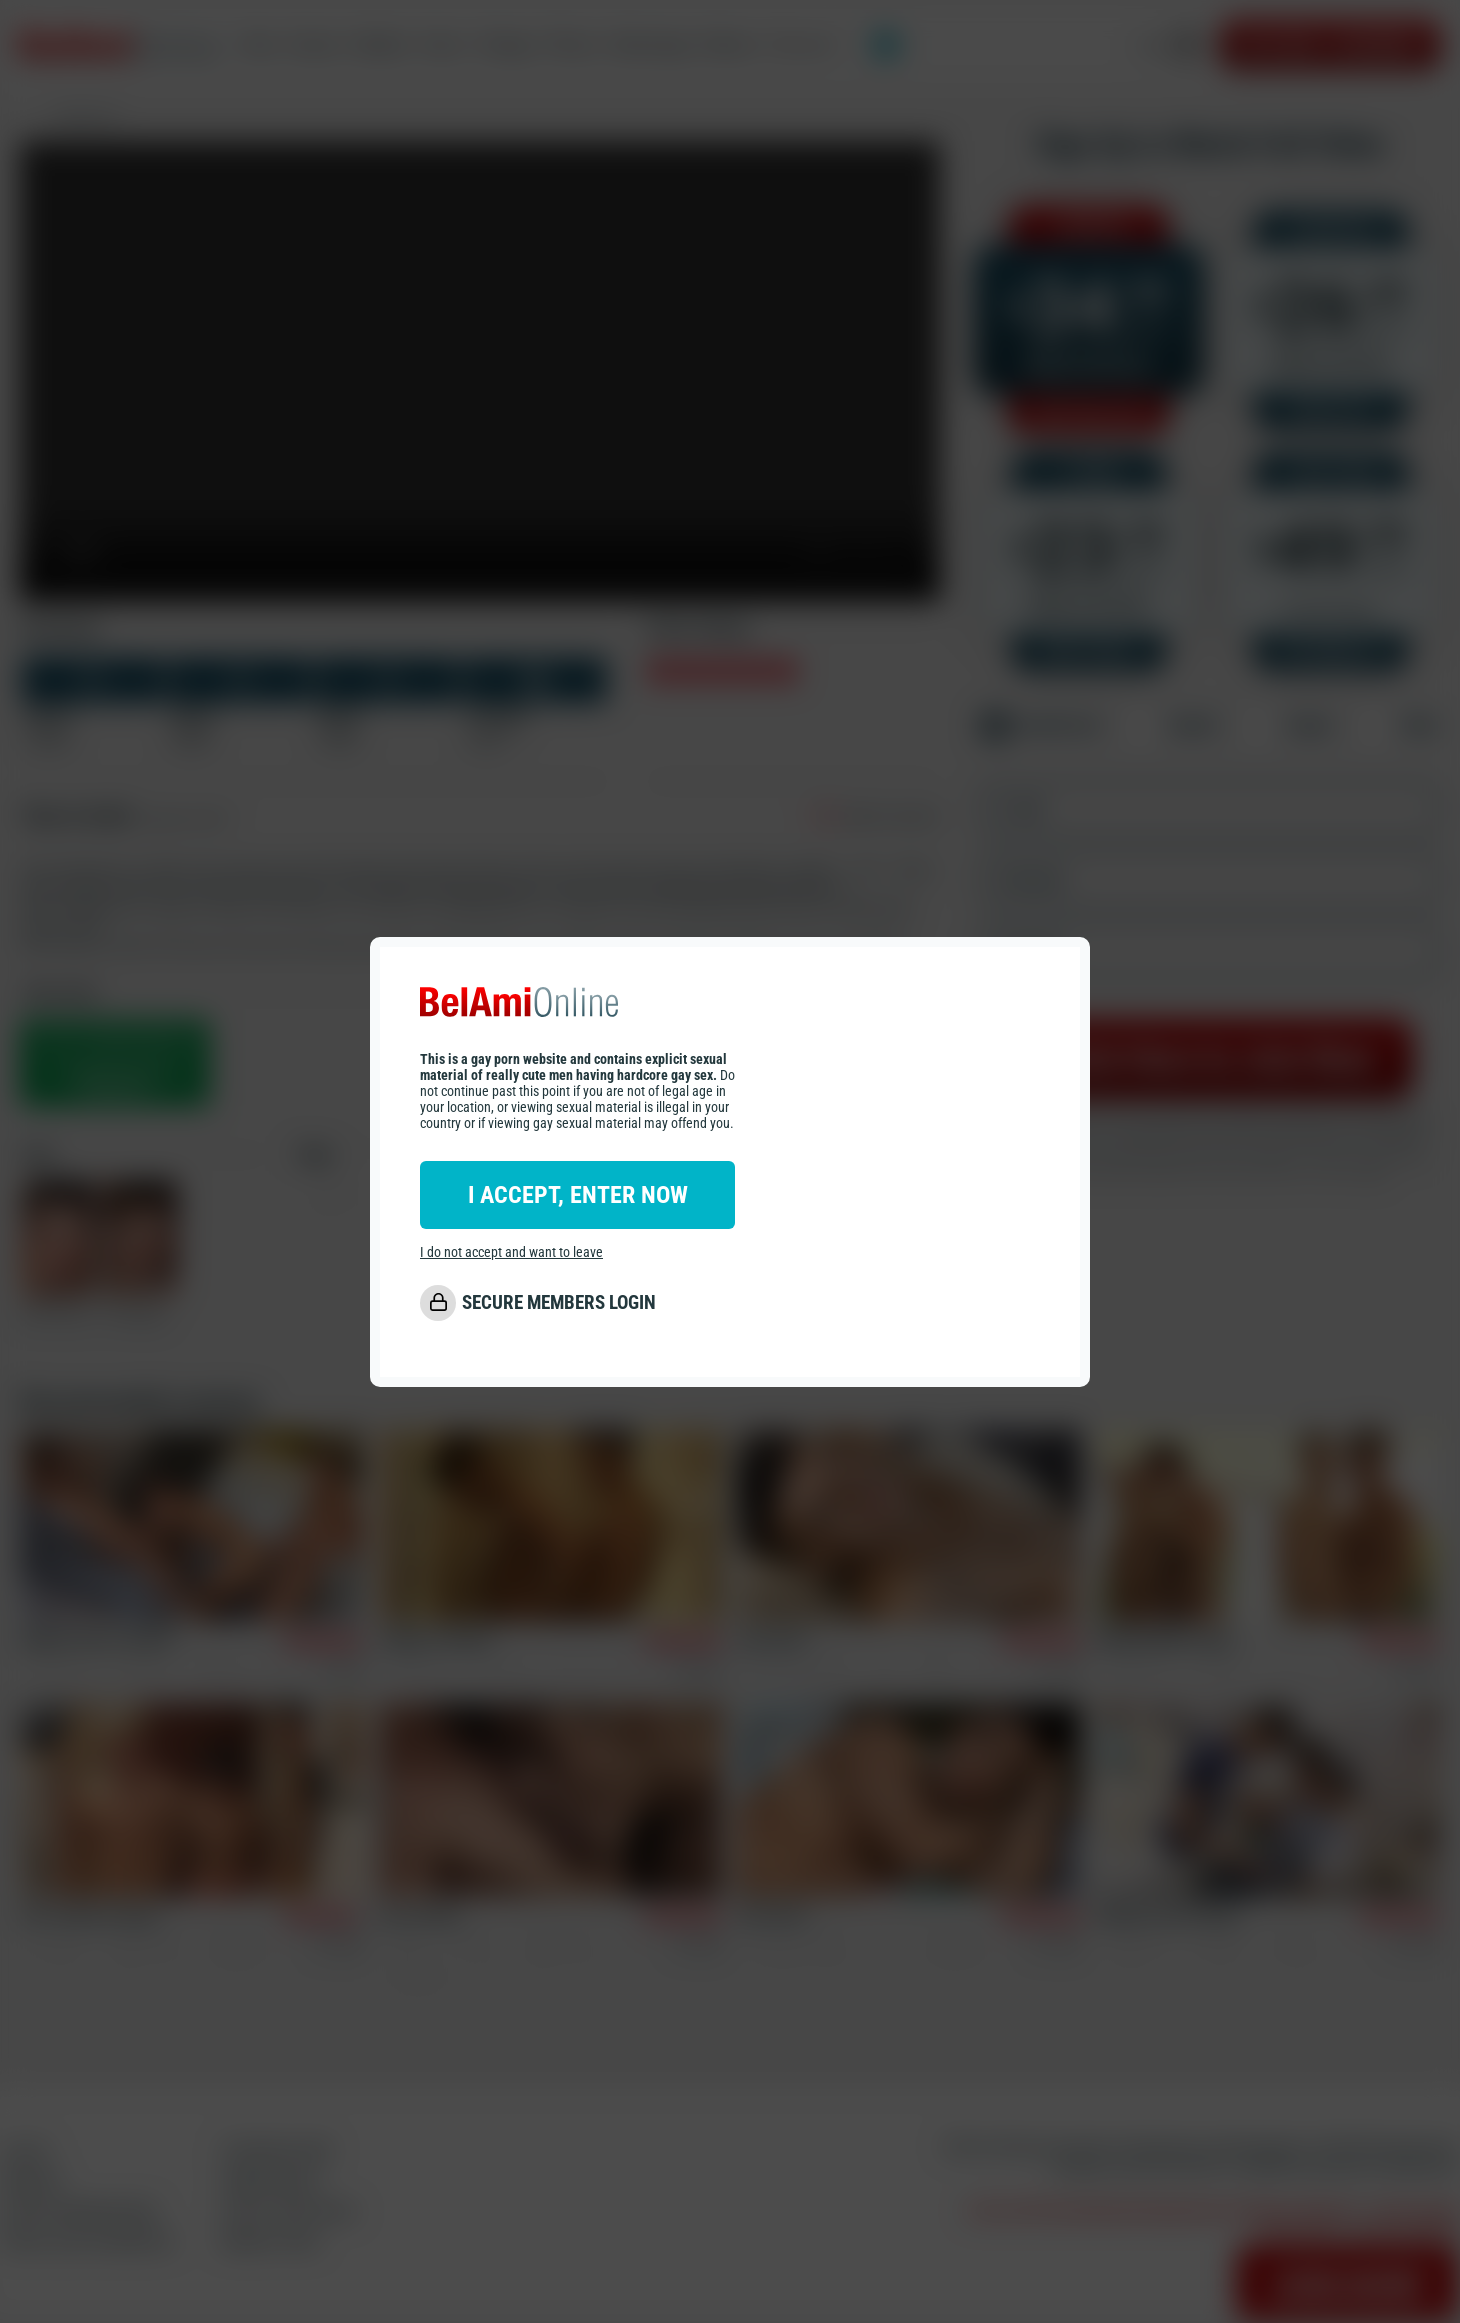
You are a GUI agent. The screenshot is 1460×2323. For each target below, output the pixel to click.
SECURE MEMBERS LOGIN (559, 1302)
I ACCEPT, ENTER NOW (578, 1195)
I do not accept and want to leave (511, 1252)
